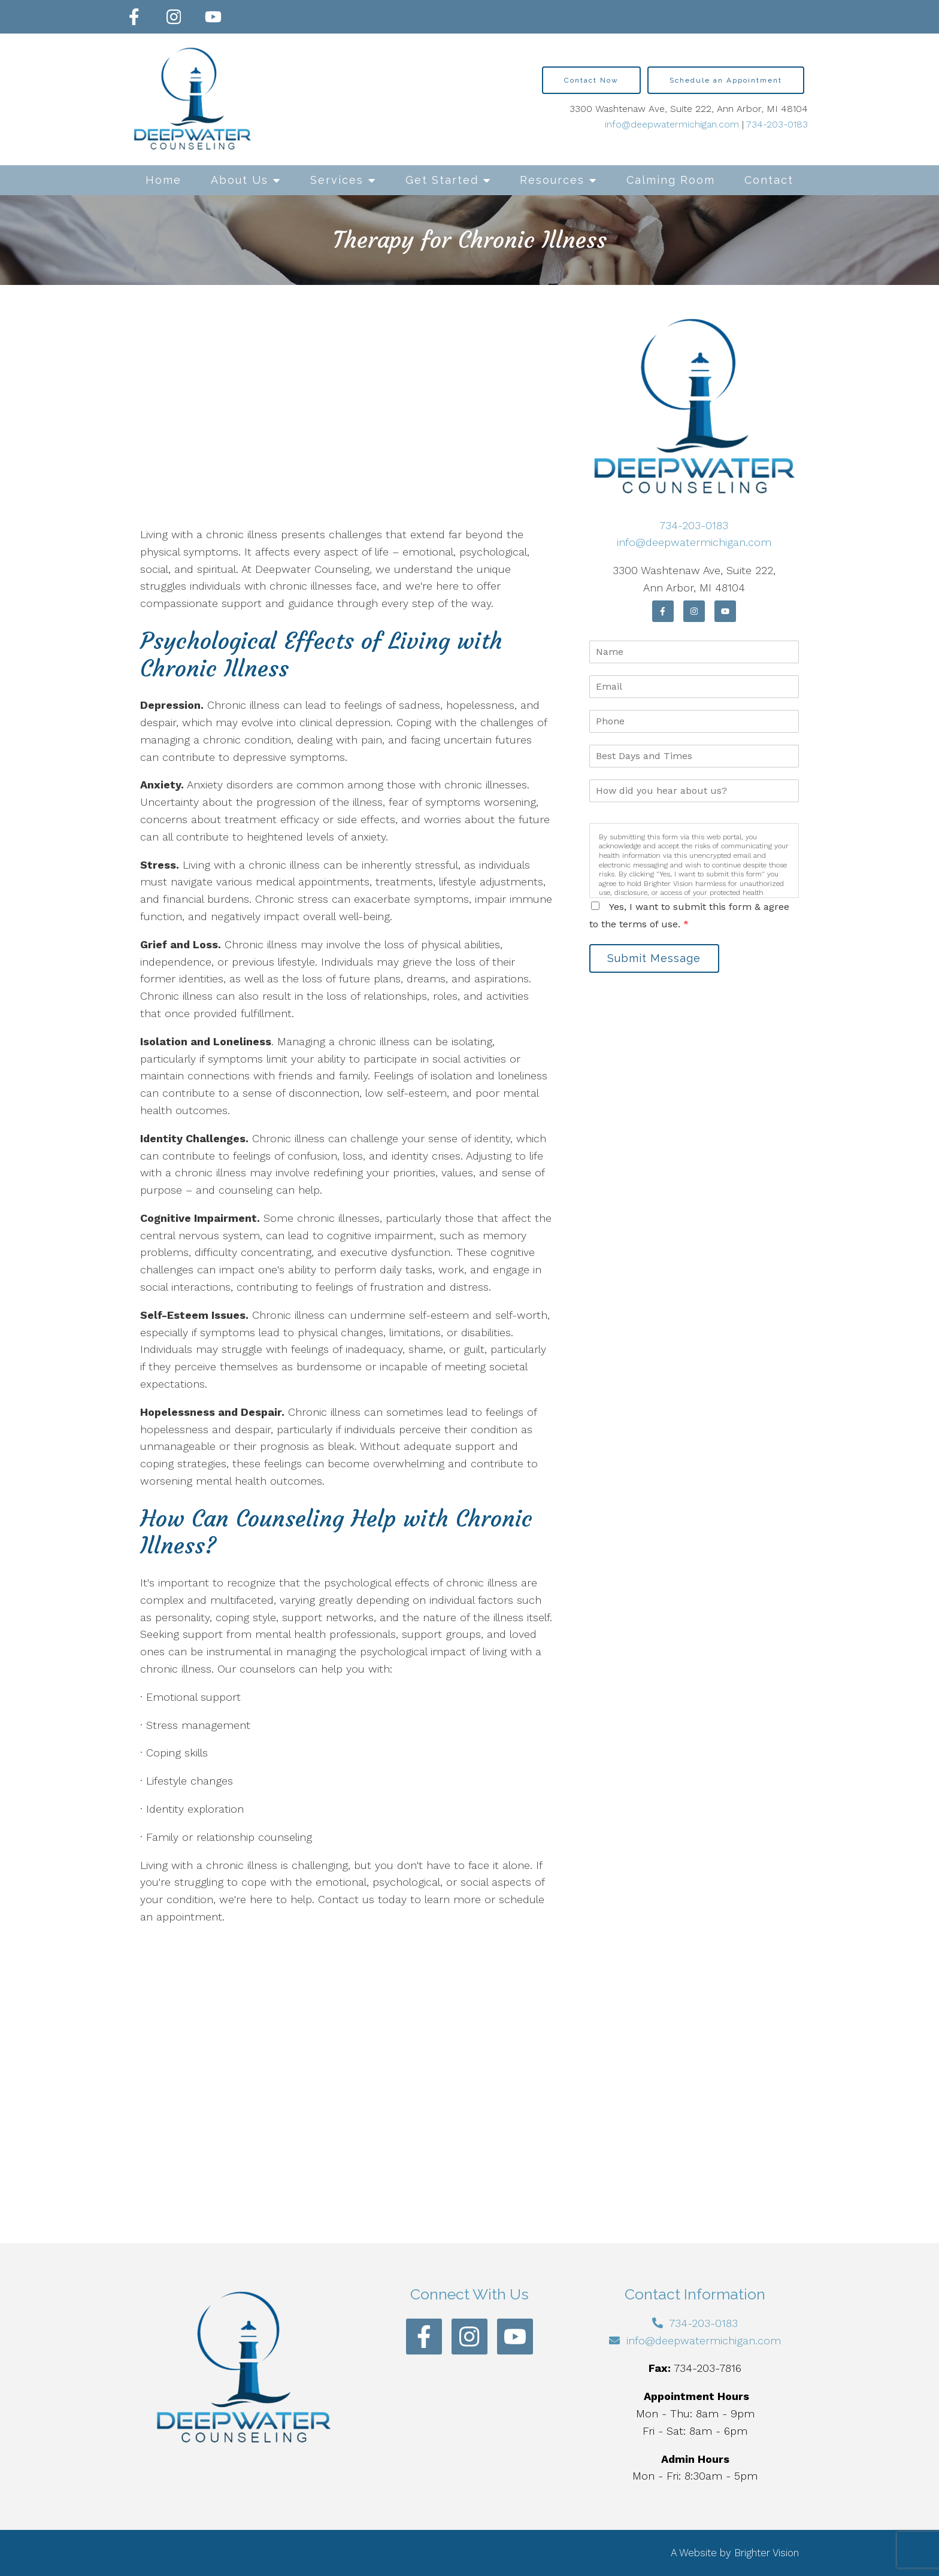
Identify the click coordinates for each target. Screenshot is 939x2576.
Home (163, 180)
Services (337, 180)
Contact (768, 180)
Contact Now (591, 80)
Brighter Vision (766, 2553)
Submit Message (658, 959)
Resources (552, 180)
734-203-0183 (777, 124)
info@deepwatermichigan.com (672, 124)
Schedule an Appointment (726, 80)
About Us (239, 180)
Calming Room (670, 180)
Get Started (441, 180)
